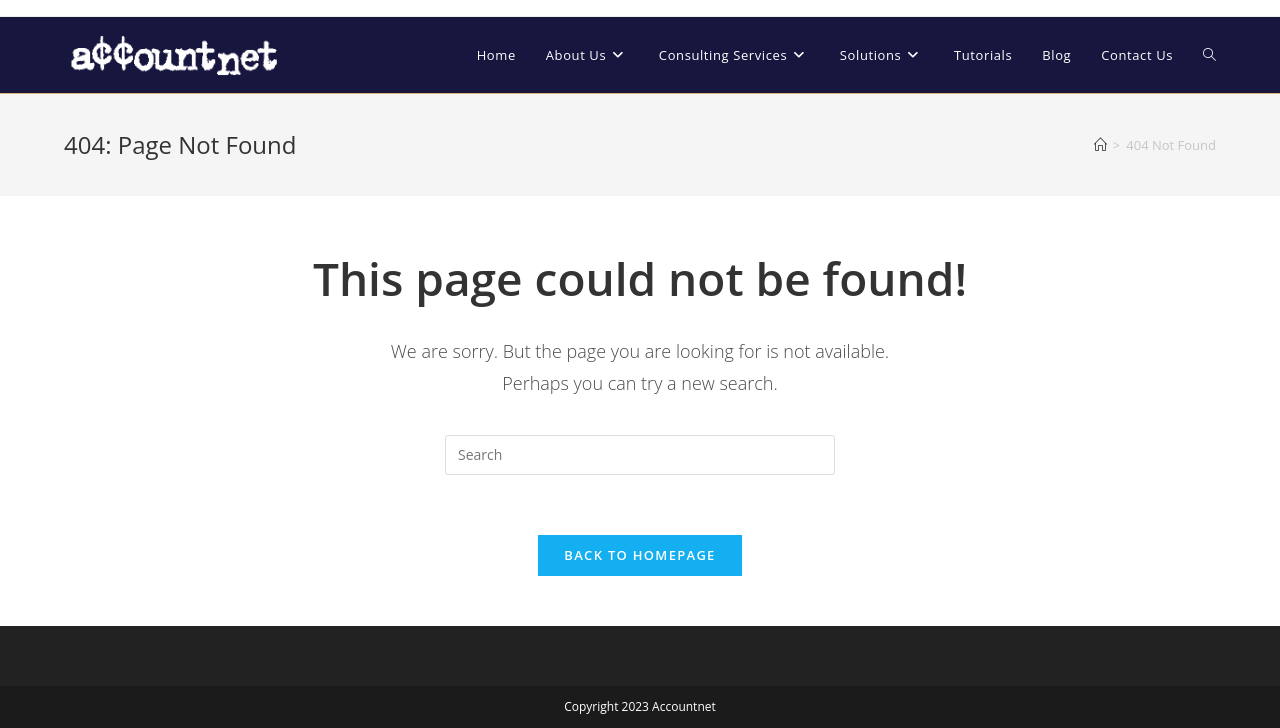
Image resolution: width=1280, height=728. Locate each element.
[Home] (1100, 145)
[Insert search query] (640, 455)
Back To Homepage (639, 555)
